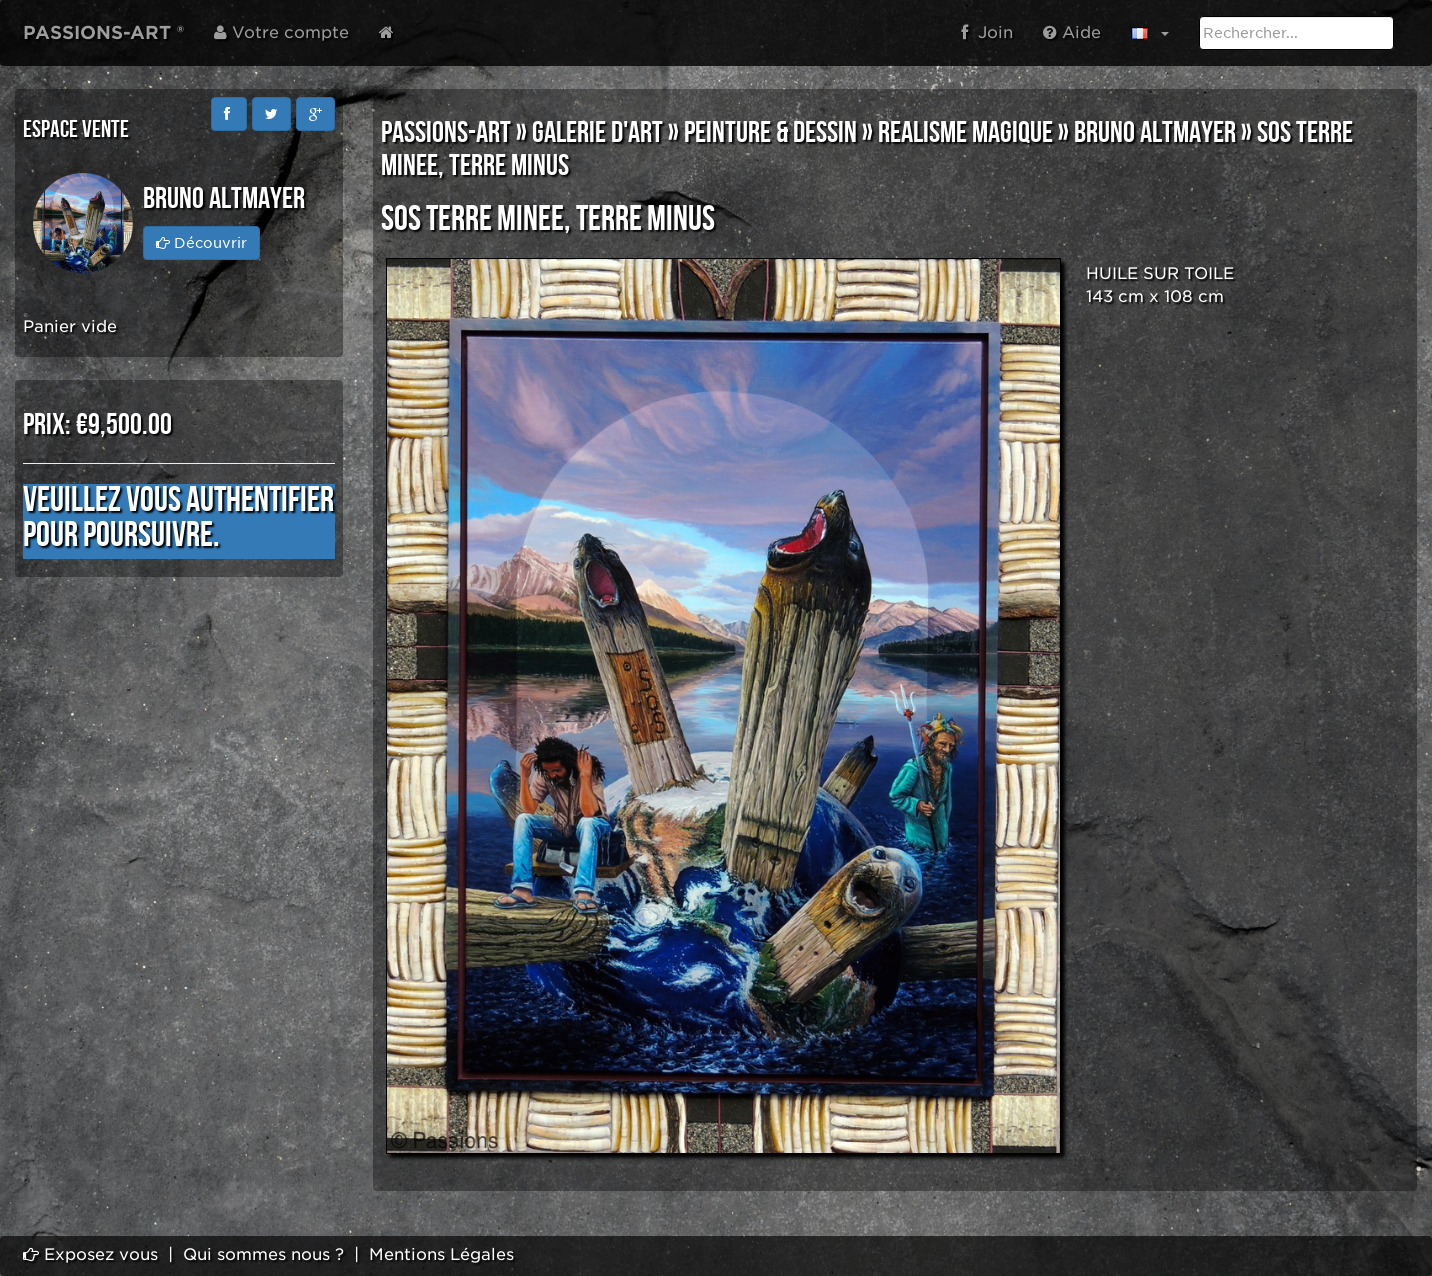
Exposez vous (90, 1254)
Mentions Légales (441, 1254)
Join (987, 32)
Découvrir (201, 243)
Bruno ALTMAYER (1155, 133)
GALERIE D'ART (597, 133)
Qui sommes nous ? (263, 1254)
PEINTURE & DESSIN (770, 133)
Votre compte (281, 32)
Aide (1072, 32)
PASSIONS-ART (446, 133)
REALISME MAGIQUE (965, 133)
